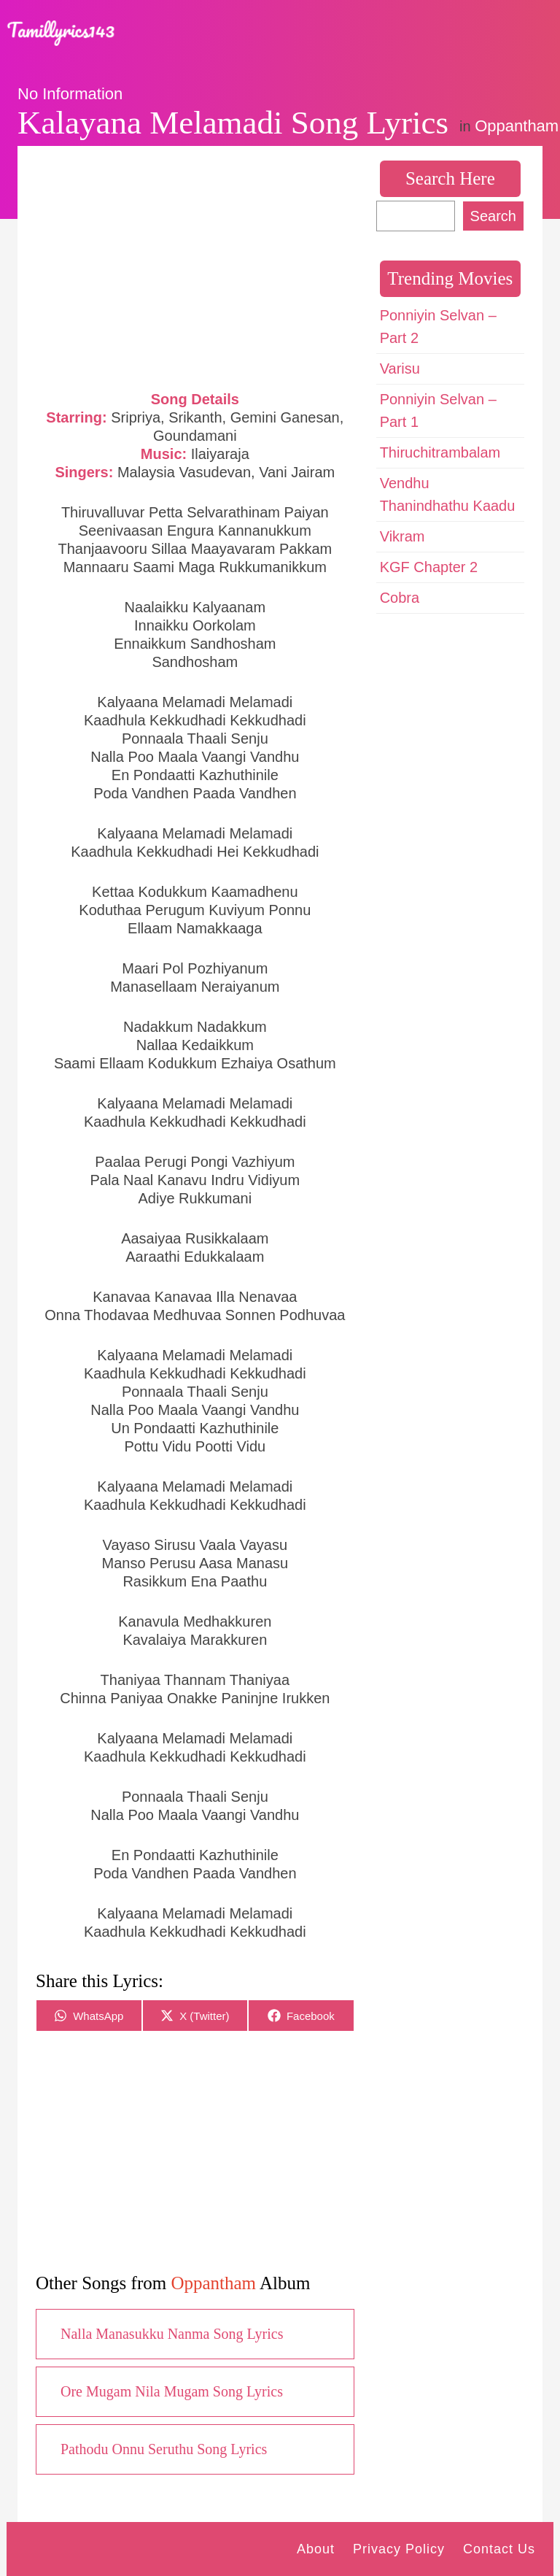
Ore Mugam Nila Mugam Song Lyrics (172, 2391)
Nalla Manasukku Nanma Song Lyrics (172, 2334)
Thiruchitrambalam (440, 452)
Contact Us (499, 2549)
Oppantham (517, 126)
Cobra (399, 598)
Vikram (402, 536)
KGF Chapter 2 (429, 567)
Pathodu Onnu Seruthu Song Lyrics (164, 2449)
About (316, 2549)
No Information (70, 94)
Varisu (400, 368)
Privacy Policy (399, 2549)
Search (493, 216)
